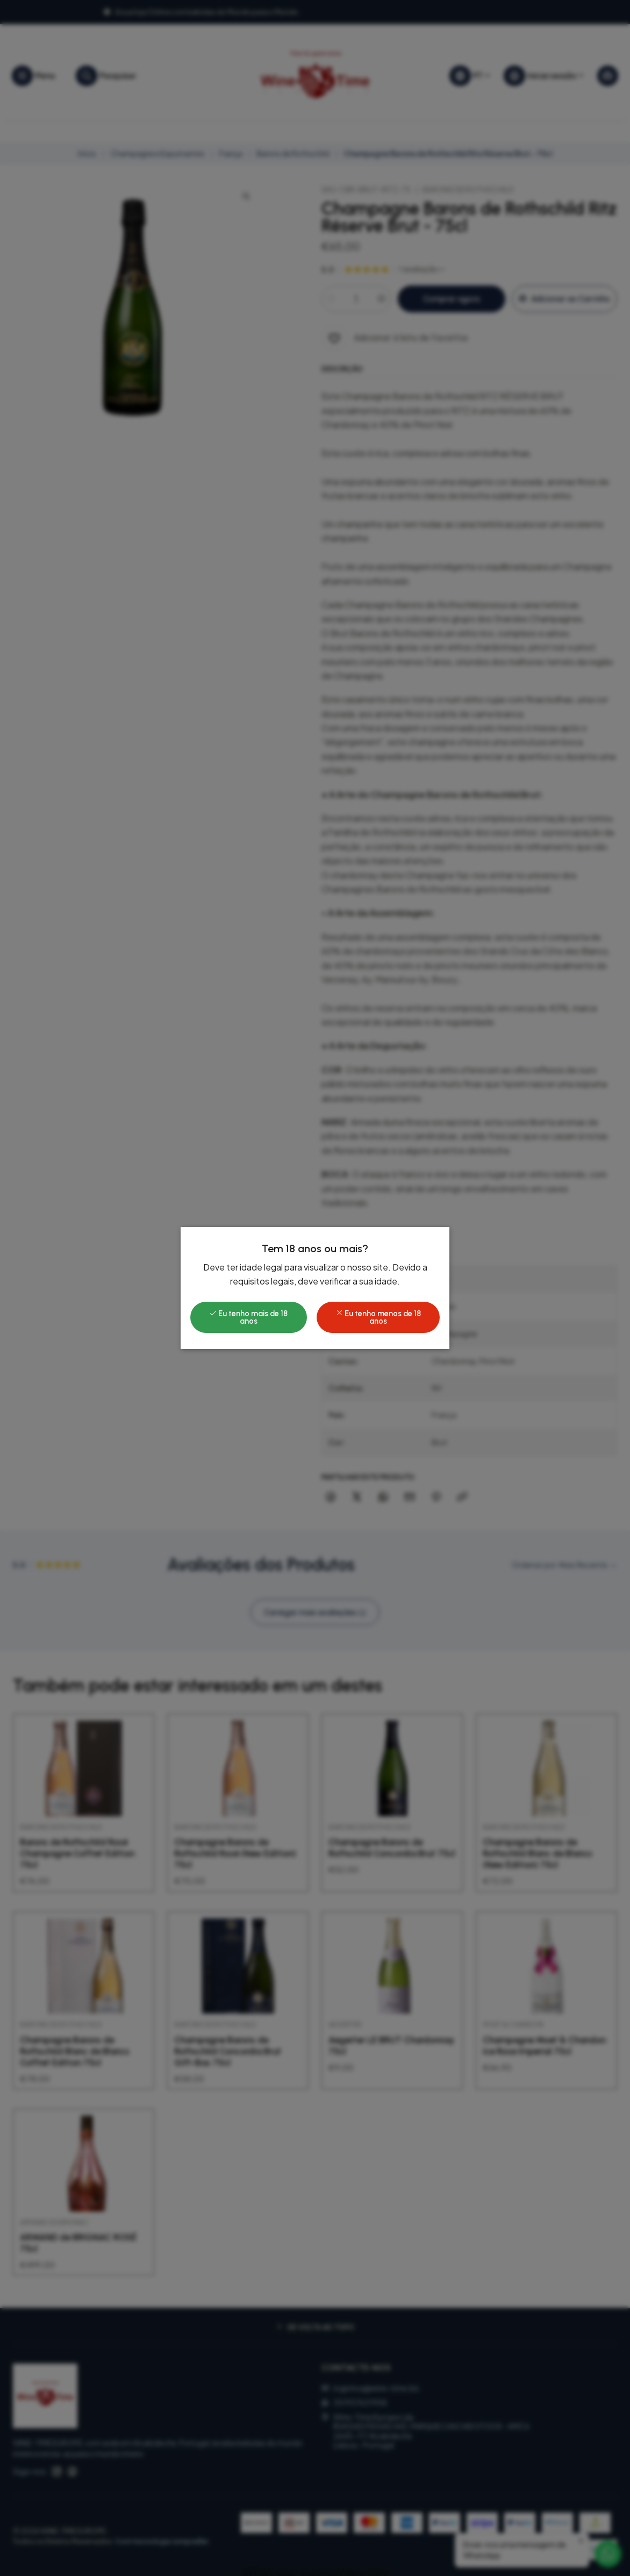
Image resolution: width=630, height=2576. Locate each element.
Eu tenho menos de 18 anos (378, 1317)
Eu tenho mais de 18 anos (248, 1317)
